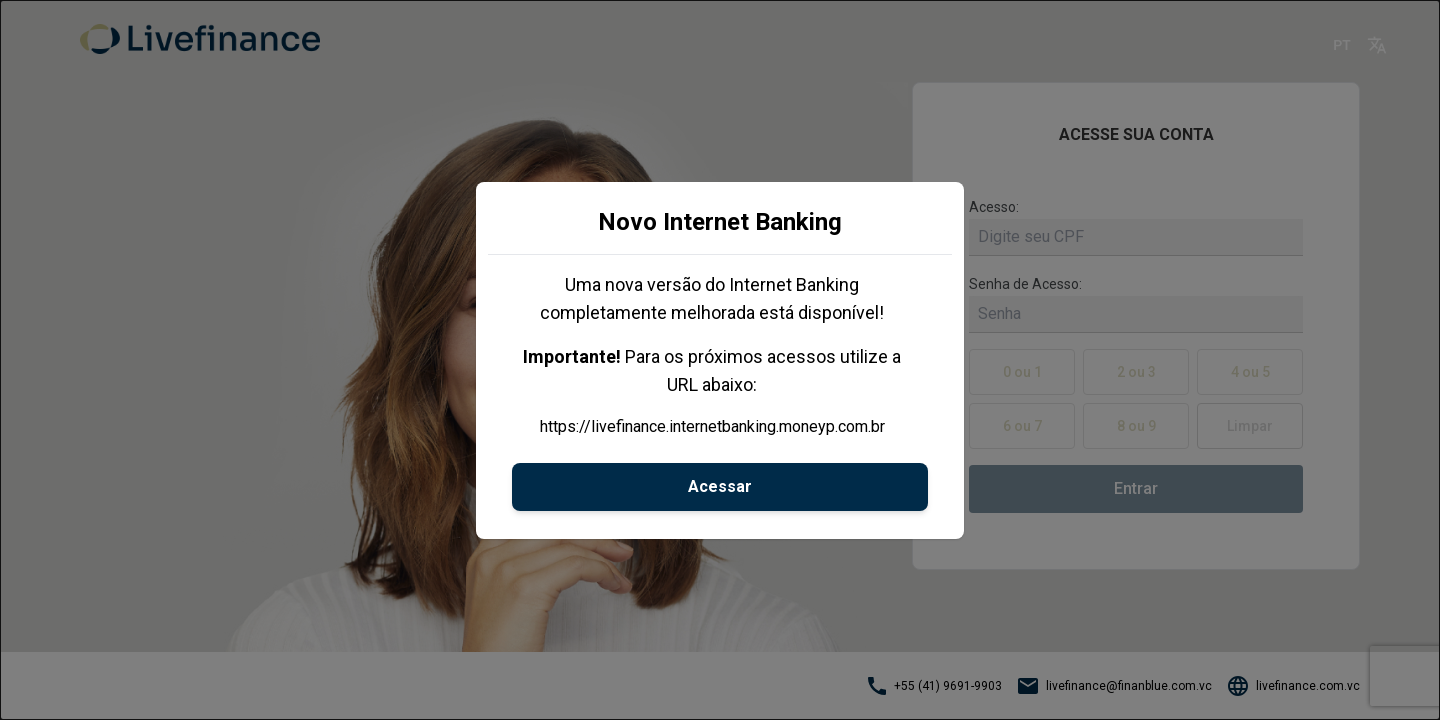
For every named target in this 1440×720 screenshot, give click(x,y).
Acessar (720, 486)
